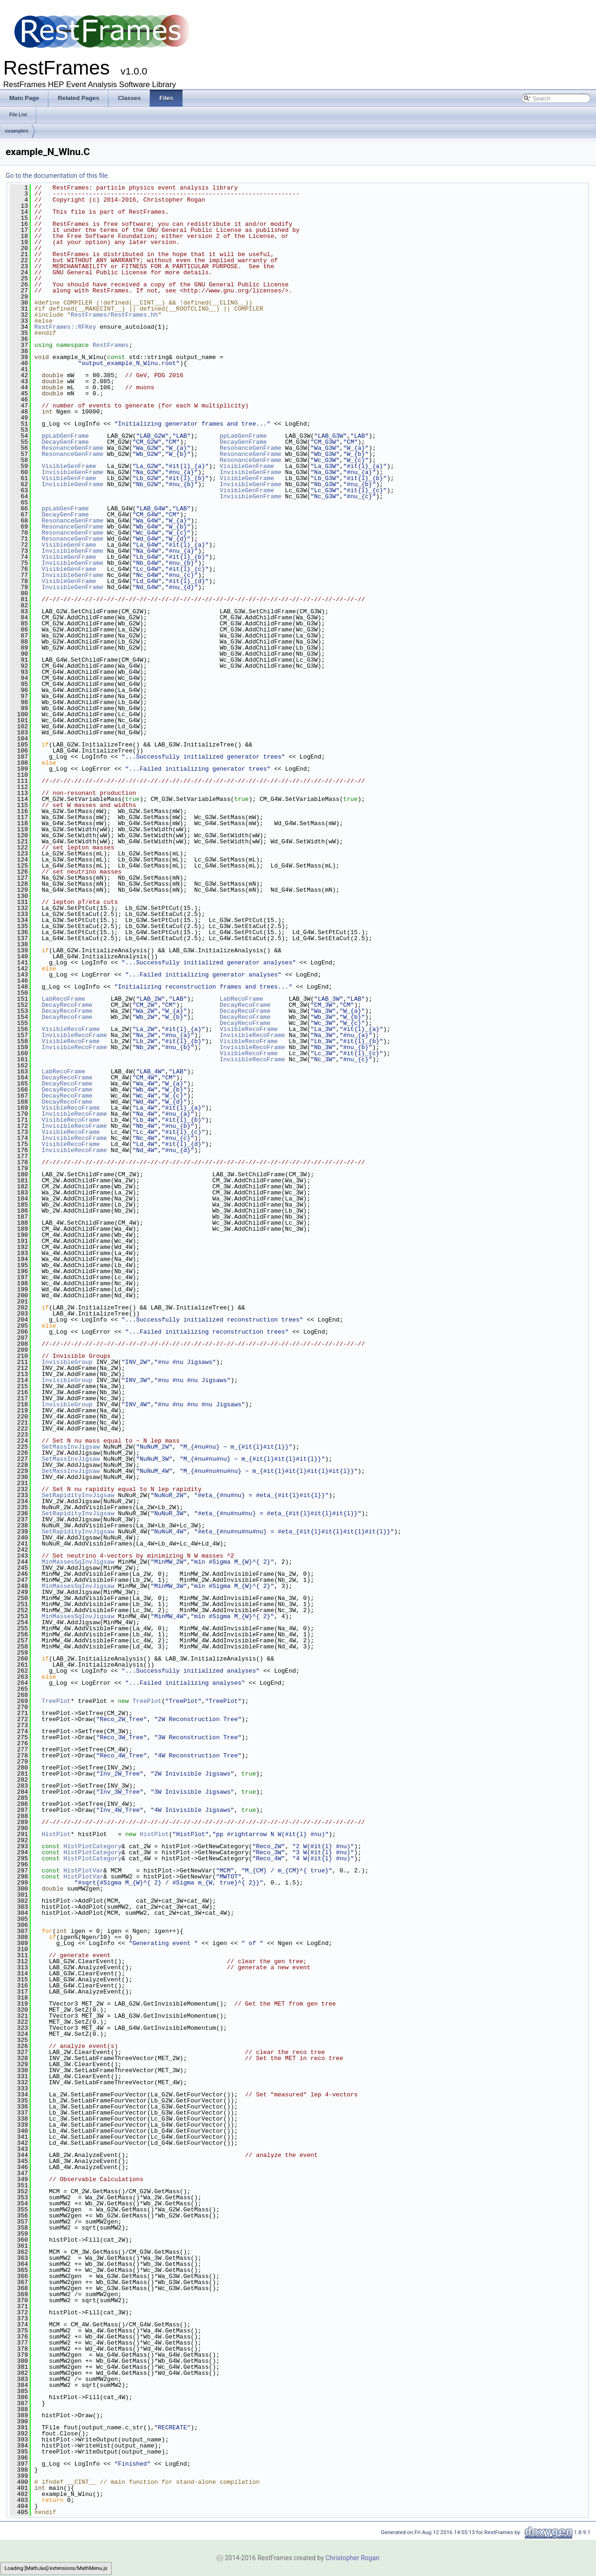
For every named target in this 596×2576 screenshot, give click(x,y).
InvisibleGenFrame (72, 472)
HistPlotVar (83, 1870)
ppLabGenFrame (64, 436)
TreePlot (55, 1701)
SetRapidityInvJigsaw (77, 1495)
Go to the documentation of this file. (57, 175)
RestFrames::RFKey (65, 327)
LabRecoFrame (63, 999)
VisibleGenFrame (68, 466)
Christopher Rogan (352, 2558)
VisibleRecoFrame (70, 1029)
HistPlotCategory (92, 1846)
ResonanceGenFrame (72, 448)
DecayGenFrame (64, 442)
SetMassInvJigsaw (70, 1447)
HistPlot (55, 1834)
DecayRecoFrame (66, 1005)
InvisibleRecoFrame (74, 1035)
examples (16, 131)
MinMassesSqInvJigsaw (77, 1562)
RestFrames (111, 345)
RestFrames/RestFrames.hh (114, 315)
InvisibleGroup (66, 1362)
